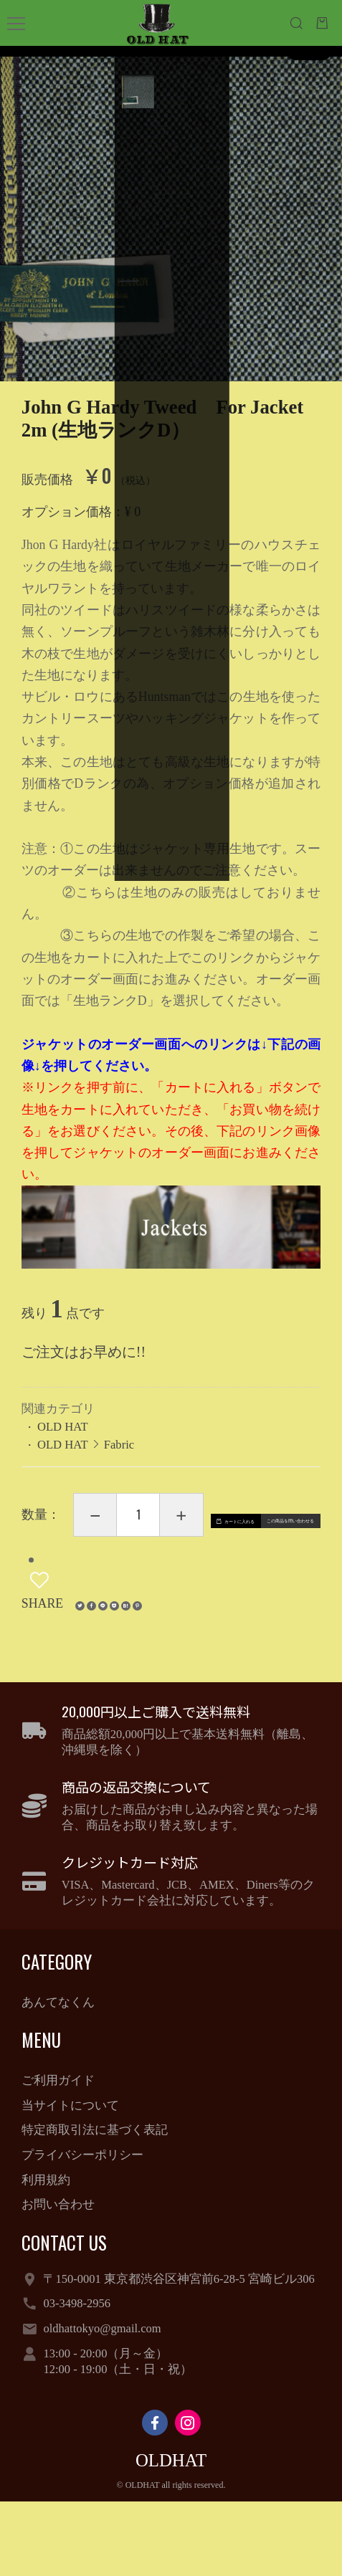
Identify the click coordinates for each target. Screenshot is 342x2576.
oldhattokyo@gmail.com (102, 2403)
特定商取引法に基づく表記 (95, 2205)
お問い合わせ (58, 2279)
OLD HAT (62, 1427)
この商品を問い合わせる (146, 1613)
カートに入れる (156, 1572)
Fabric (119, 1444)
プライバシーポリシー (82, 2229)
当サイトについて (70, 2180)
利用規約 (46, 2254)
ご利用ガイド (58, 2155)
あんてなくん (58, 2077)
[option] (171, 206)
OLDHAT (171, 2535)
